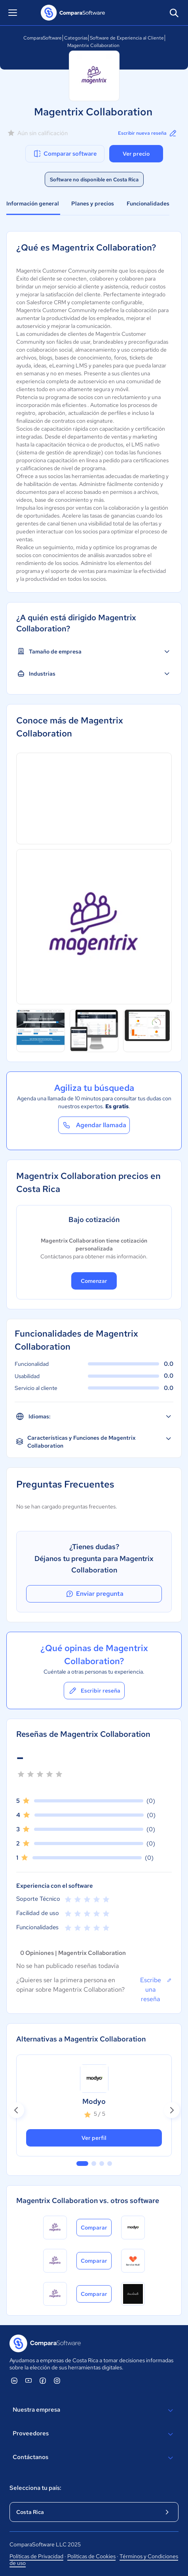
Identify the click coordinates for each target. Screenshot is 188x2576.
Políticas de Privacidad (36, 2556)
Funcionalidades (148, 203)
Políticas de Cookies (91, 2556)
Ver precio (136, 153)
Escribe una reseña (156, 1989)
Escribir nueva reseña (148, 133)
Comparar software (64, 153)
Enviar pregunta (94, 1594)
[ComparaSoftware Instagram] (57, 2380)
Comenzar (94, 1280)
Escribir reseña (94, 1690)
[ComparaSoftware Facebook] (42, 2380)
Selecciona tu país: (35, 2488)
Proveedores (94, 2434)
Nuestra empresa (94, 2410)
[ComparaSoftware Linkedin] (14, 2380)
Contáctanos (94, 2458)
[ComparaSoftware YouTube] (28, 2380)
